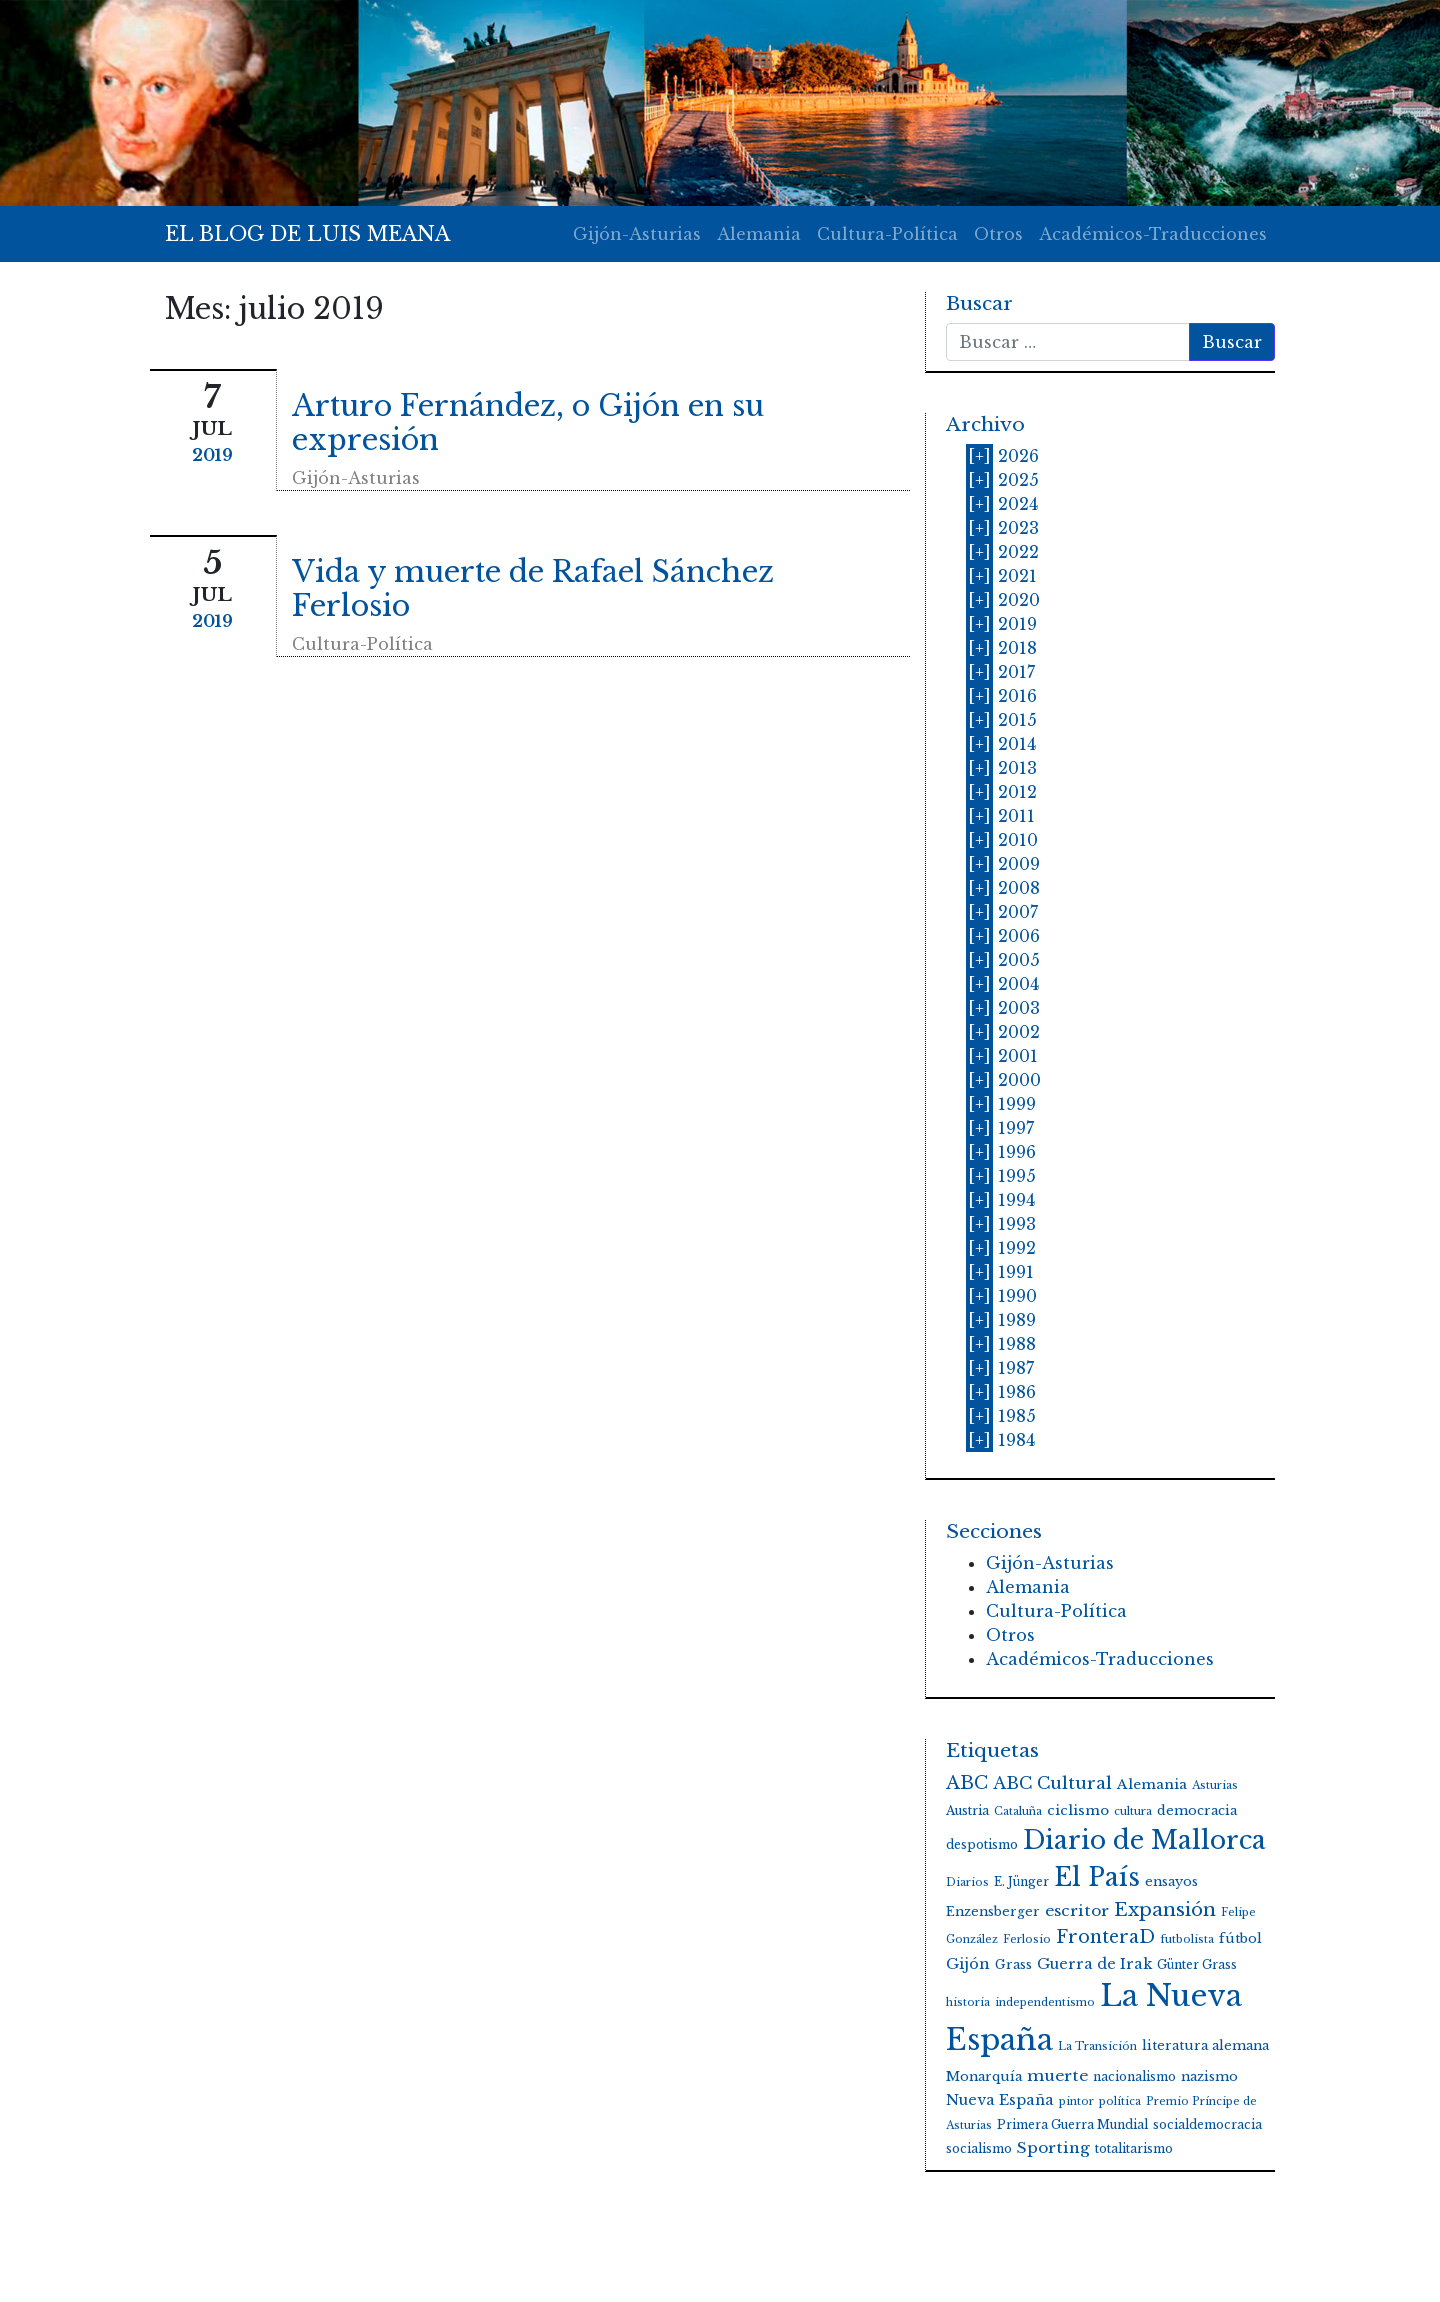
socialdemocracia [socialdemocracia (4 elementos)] (1207, 2124)
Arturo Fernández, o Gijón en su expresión (528, 423)
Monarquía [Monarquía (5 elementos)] (984, 2076)
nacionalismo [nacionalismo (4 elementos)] (1134, 2076)
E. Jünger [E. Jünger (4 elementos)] (1021, 1881)
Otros (998, 234)
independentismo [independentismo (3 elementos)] (1045, 2002)
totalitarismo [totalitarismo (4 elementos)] (1134, 2148)
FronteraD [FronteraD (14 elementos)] (1105, 1937)
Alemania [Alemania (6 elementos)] (1152, 1784)
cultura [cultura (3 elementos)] (1133, 1811)
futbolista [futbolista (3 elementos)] (1187, 1939)
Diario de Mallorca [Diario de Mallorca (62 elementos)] (1144, 1840)
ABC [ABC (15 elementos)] (967, 1783)
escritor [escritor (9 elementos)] (1077, 1910)
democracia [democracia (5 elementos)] (1197, 1810)
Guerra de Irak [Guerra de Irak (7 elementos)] (1094, 1964)
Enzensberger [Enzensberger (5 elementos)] (993, 1911)
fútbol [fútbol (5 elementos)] (1240, 1938)
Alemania (759, 234)
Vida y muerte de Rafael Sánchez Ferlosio (533, 589)
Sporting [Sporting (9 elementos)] (1053, 2147)
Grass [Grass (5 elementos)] (1013, 1964)
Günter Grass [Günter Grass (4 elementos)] (1197, 1964)
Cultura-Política (887, 234)
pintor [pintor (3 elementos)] (1076, 2101)
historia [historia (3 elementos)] (968, 2002)
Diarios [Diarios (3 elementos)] (967, 1882)
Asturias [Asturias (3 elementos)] (1215, 1785)
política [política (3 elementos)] (1120, 2101)
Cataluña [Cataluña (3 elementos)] (1018, 1811)
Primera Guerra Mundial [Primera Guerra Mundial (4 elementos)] (1072, 2124)
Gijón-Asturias (637, 234)
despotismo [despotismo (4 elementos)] (982, 1844)
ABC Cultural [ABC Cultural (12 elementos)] (1052, 1783)
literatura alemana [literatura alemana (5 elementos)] (1205, 2045)
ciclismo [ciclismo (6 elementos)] (1078, 1810)
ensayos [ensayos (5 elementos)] (1171, 1881)
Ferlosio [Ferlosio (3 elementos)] (1027, 1939)
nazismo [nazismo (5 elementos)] (1209, 2076)
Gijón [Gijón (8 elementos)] (968, 1964)
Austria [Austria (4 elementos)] (967, 1810)
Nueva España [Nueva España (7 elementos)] (1000, 2100)
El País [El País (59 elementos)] (1097, 1877)
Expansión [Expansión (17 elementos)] (1165, 1909)
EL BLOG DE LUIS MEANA (307, 234)
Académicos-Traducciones (1153, 234)
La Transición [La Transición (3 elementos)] (1097, 2046)
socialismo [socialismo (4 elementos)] (979, 2148)
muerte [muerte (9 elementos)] (1057, 2075)
